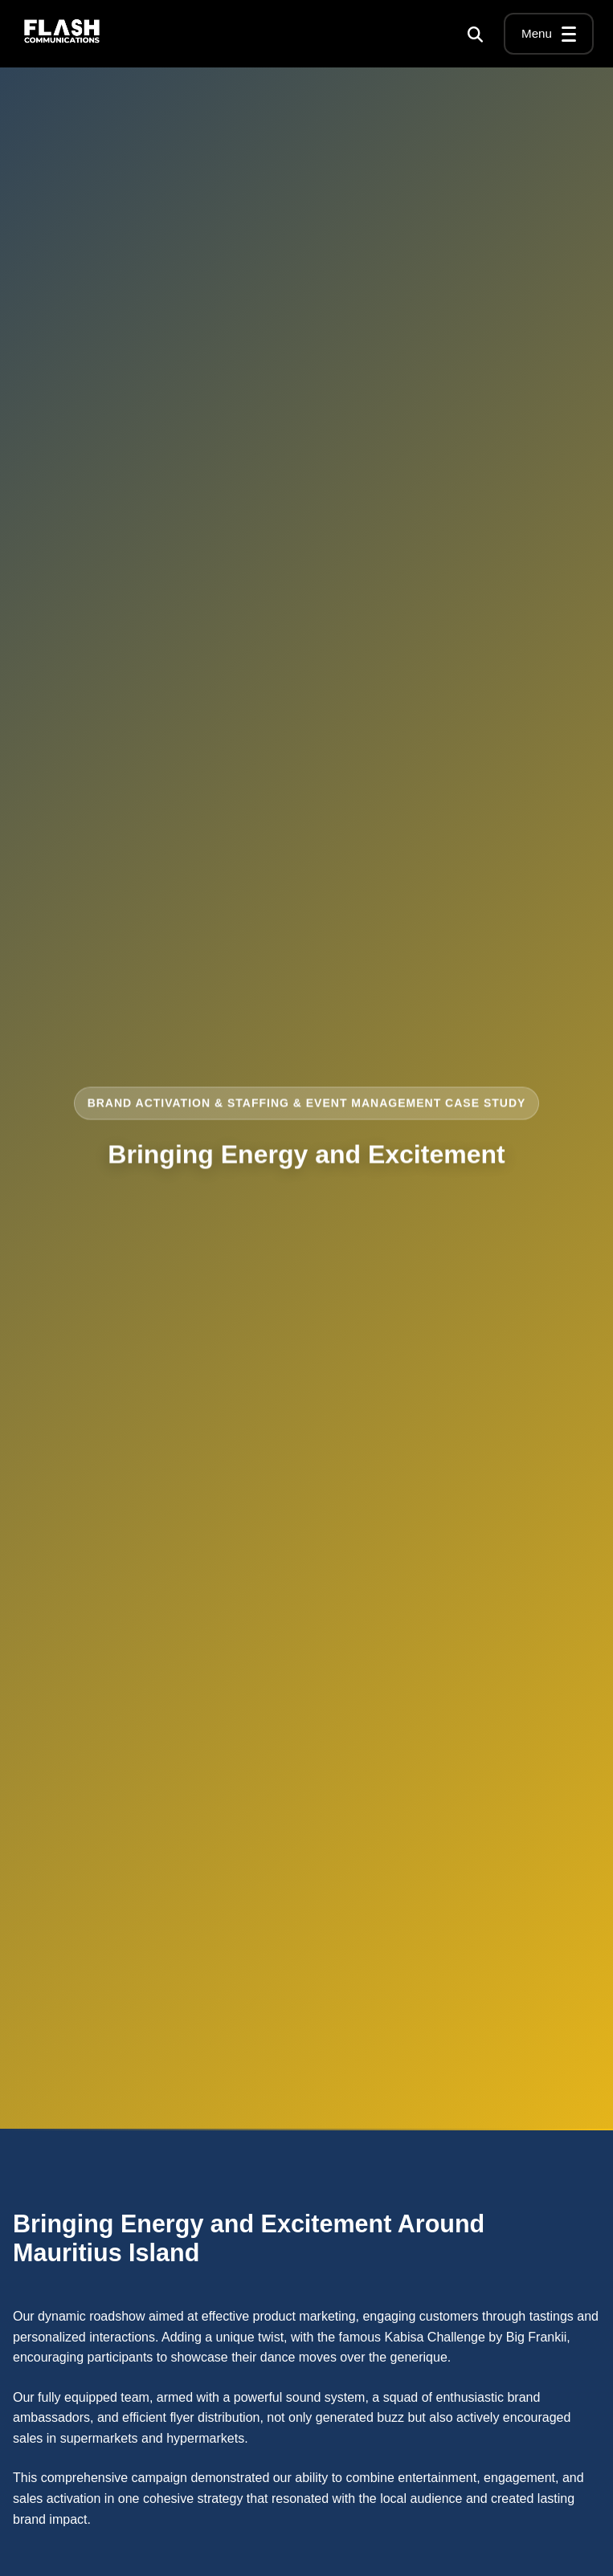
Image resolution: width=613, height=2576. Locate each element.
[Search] (475, 34)
